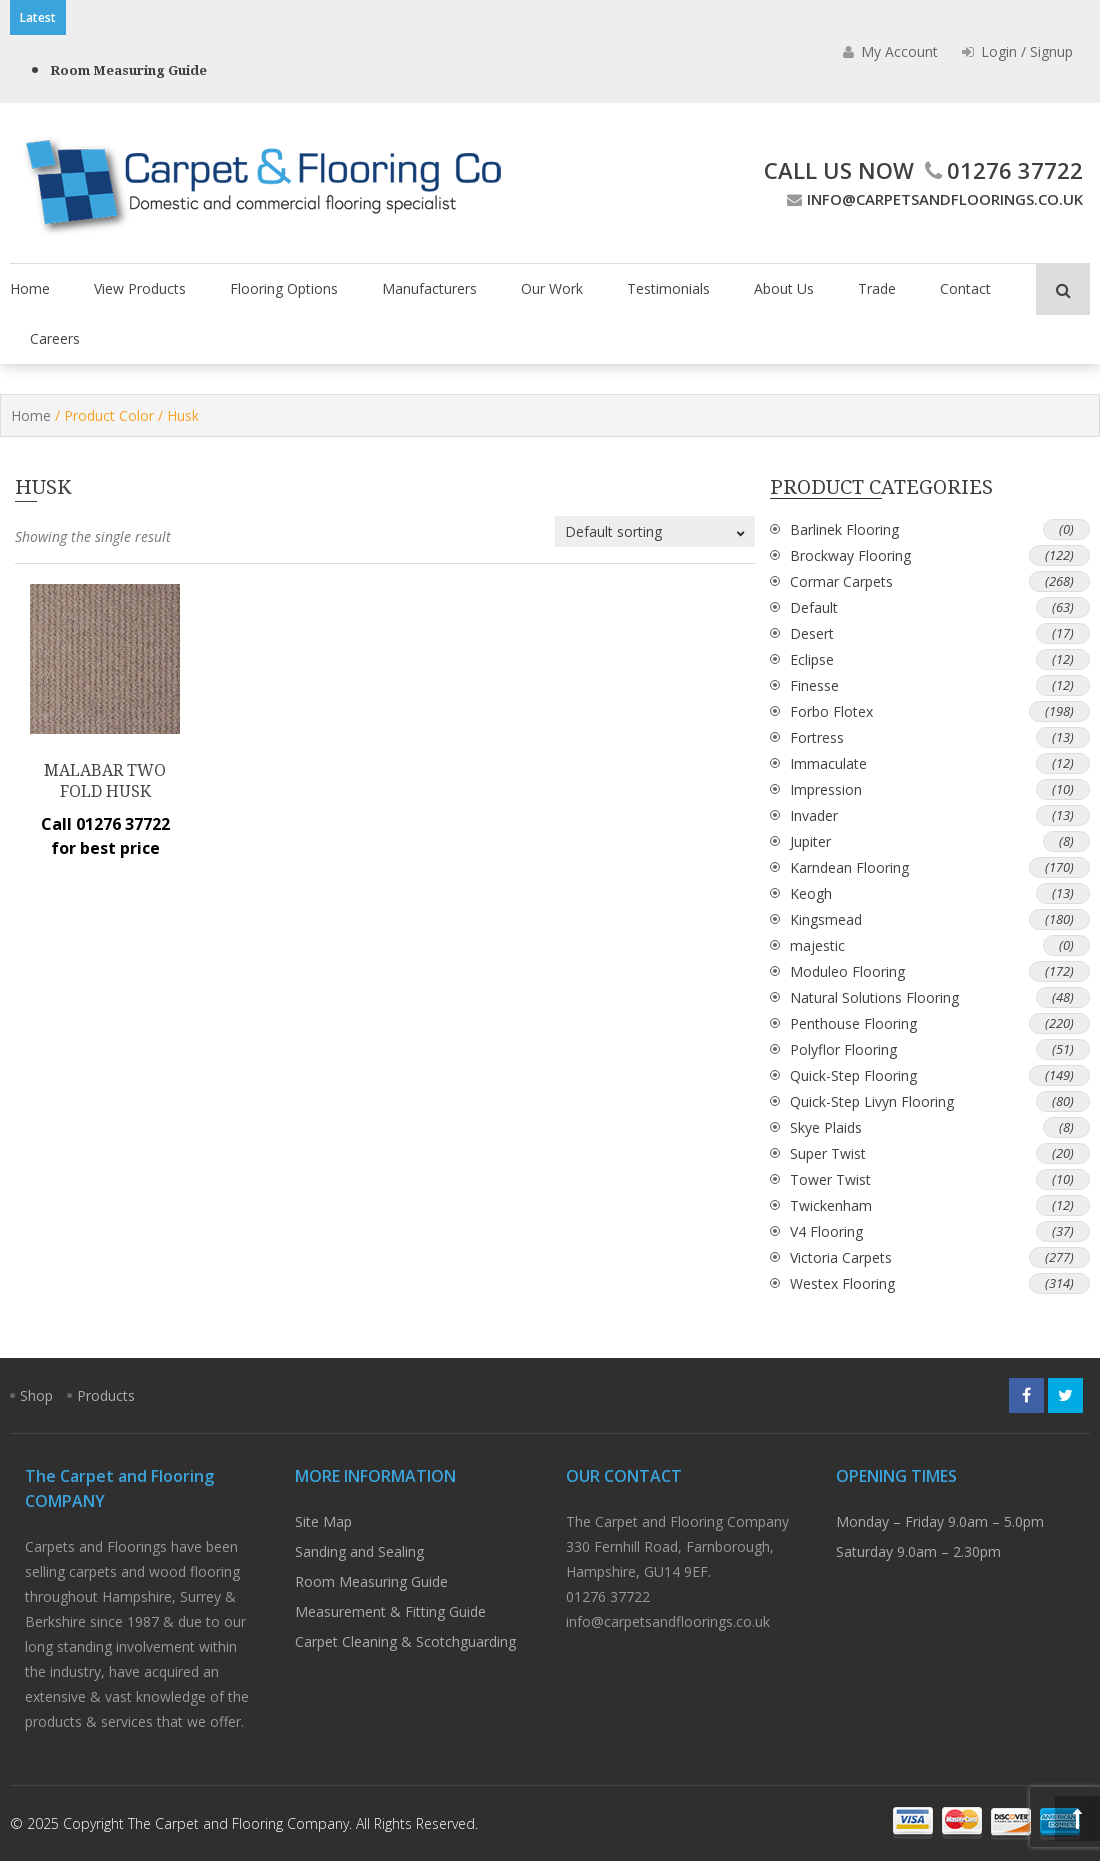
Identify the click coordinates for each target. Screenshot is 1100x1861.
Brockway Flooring (850, 555)
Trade (877, 288)
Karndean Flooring (849, 867)
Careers (55, 338)
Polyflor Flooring (843, 1049)
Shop (36, 1395)
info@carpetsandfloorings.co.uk (932, 199)
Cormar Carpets (841, 581)
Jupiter (810, 841)
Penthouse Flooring (853, 1023)
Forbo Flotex (831, 711)
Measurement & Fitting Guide (390, 1611)
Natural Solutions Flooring (874, 997)
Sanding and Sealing (359, 1551)
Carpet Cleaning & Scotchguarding (405, 1641)
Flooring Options (284, 288)
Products (106, 1395)
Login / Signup (1017, 51)
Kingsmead (826, 919)
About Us (784, 288)
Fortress (817, 737)
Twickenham (831, 1205)
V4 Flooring (826, 1231)
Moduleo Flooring (847, 971)
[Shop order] (655, 531)
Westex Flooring (842, 1283)
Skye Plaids (826, 1127)
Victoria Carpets (841, 1257)
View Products (140, 288)
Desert (812, 633)
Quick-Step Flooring (853, 1075)
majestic (817, 945)
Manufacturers (429, 288)
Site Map (323, 1521)
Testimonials (668, 288)
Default (814, 607)
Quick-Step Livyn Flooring (872, 1101)
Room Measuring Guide (128, 70)
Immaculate (828, 763)
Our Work (552, 288)
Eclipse (812, 659)
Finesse (814, 685)
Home (30, 288)
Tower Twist (830, 1179)
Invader (814, 815)
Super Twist (828, 1153)
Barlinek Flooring (844, 529)
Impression (826, 789)
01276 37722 (1001, 170)
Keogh (811, 893)
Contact (965, 288)
